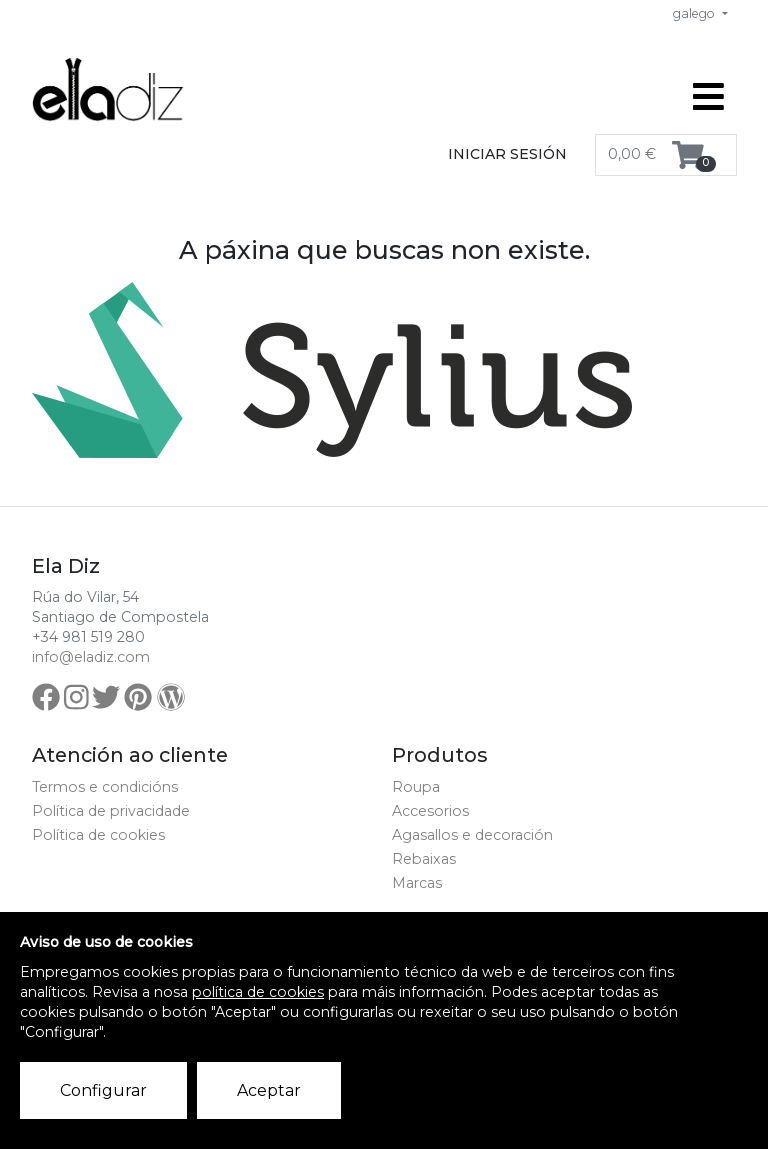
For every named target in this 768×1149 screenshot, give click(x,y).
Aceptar (269, 1090)
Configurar (103, 1090)
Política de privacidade (111, 811)
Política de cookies (98, 835)
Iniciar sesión (507, 154)
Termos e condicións (105, 787)
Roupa (416, 787)
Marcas (417, 883)
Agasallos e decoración (472, 835)
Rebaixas (424, 859)
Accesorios (430, 811)
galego (695, 13)
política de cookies (258, 992)
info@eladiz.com (91, 657)
